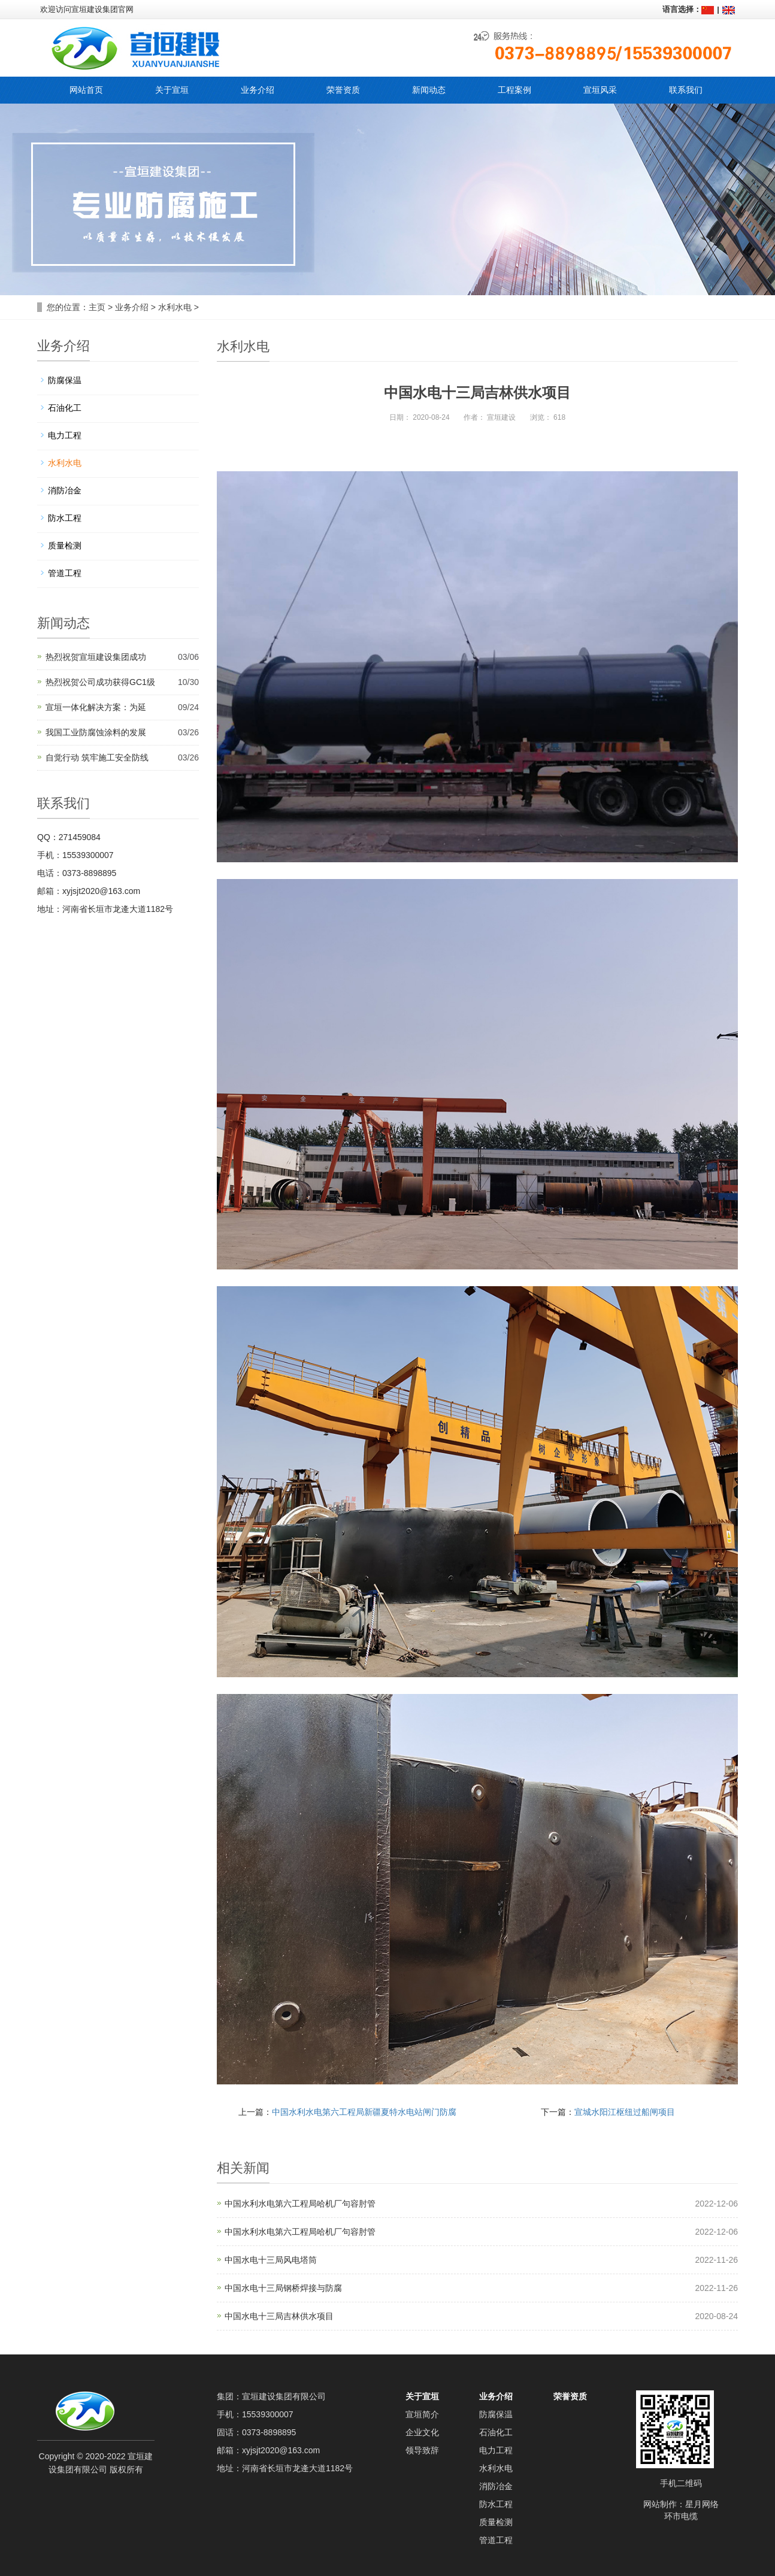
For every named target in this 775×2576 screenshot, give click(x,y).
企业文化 (422, 2432)
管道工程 (64, 573)
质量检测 (64, 545)
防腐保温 (64, 380)
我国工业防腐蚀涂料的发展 (96, 732)
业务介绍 (132, 307)
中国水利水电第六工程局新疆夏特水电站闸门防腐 (364, 2112)
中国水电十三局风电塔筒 (271, 2260)
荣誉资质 (570, 2396)
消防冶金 (64, 490)
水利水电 (175, 307)
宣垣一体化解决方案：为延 (96, 707)
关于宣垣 (422, 2396)
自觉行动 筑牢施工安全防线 (97, 757)
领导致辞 (422, 2450)
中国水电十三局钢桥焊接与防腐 (283, 2288)
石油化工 (64, 408)
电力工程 (64, 435)
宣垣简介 (422, 2414)
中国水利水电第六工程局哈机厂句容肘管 (300, 2203)
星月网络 (702, 2504)
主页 (97, 307)
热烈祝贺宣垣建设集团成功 (96, 657)
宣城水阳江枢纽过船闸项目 (624, 2112)
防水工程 (64, 518)
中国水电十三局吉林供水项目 (279, 2316)
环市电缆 (681, 2516)
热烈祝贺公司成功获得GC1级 (100, 682)
